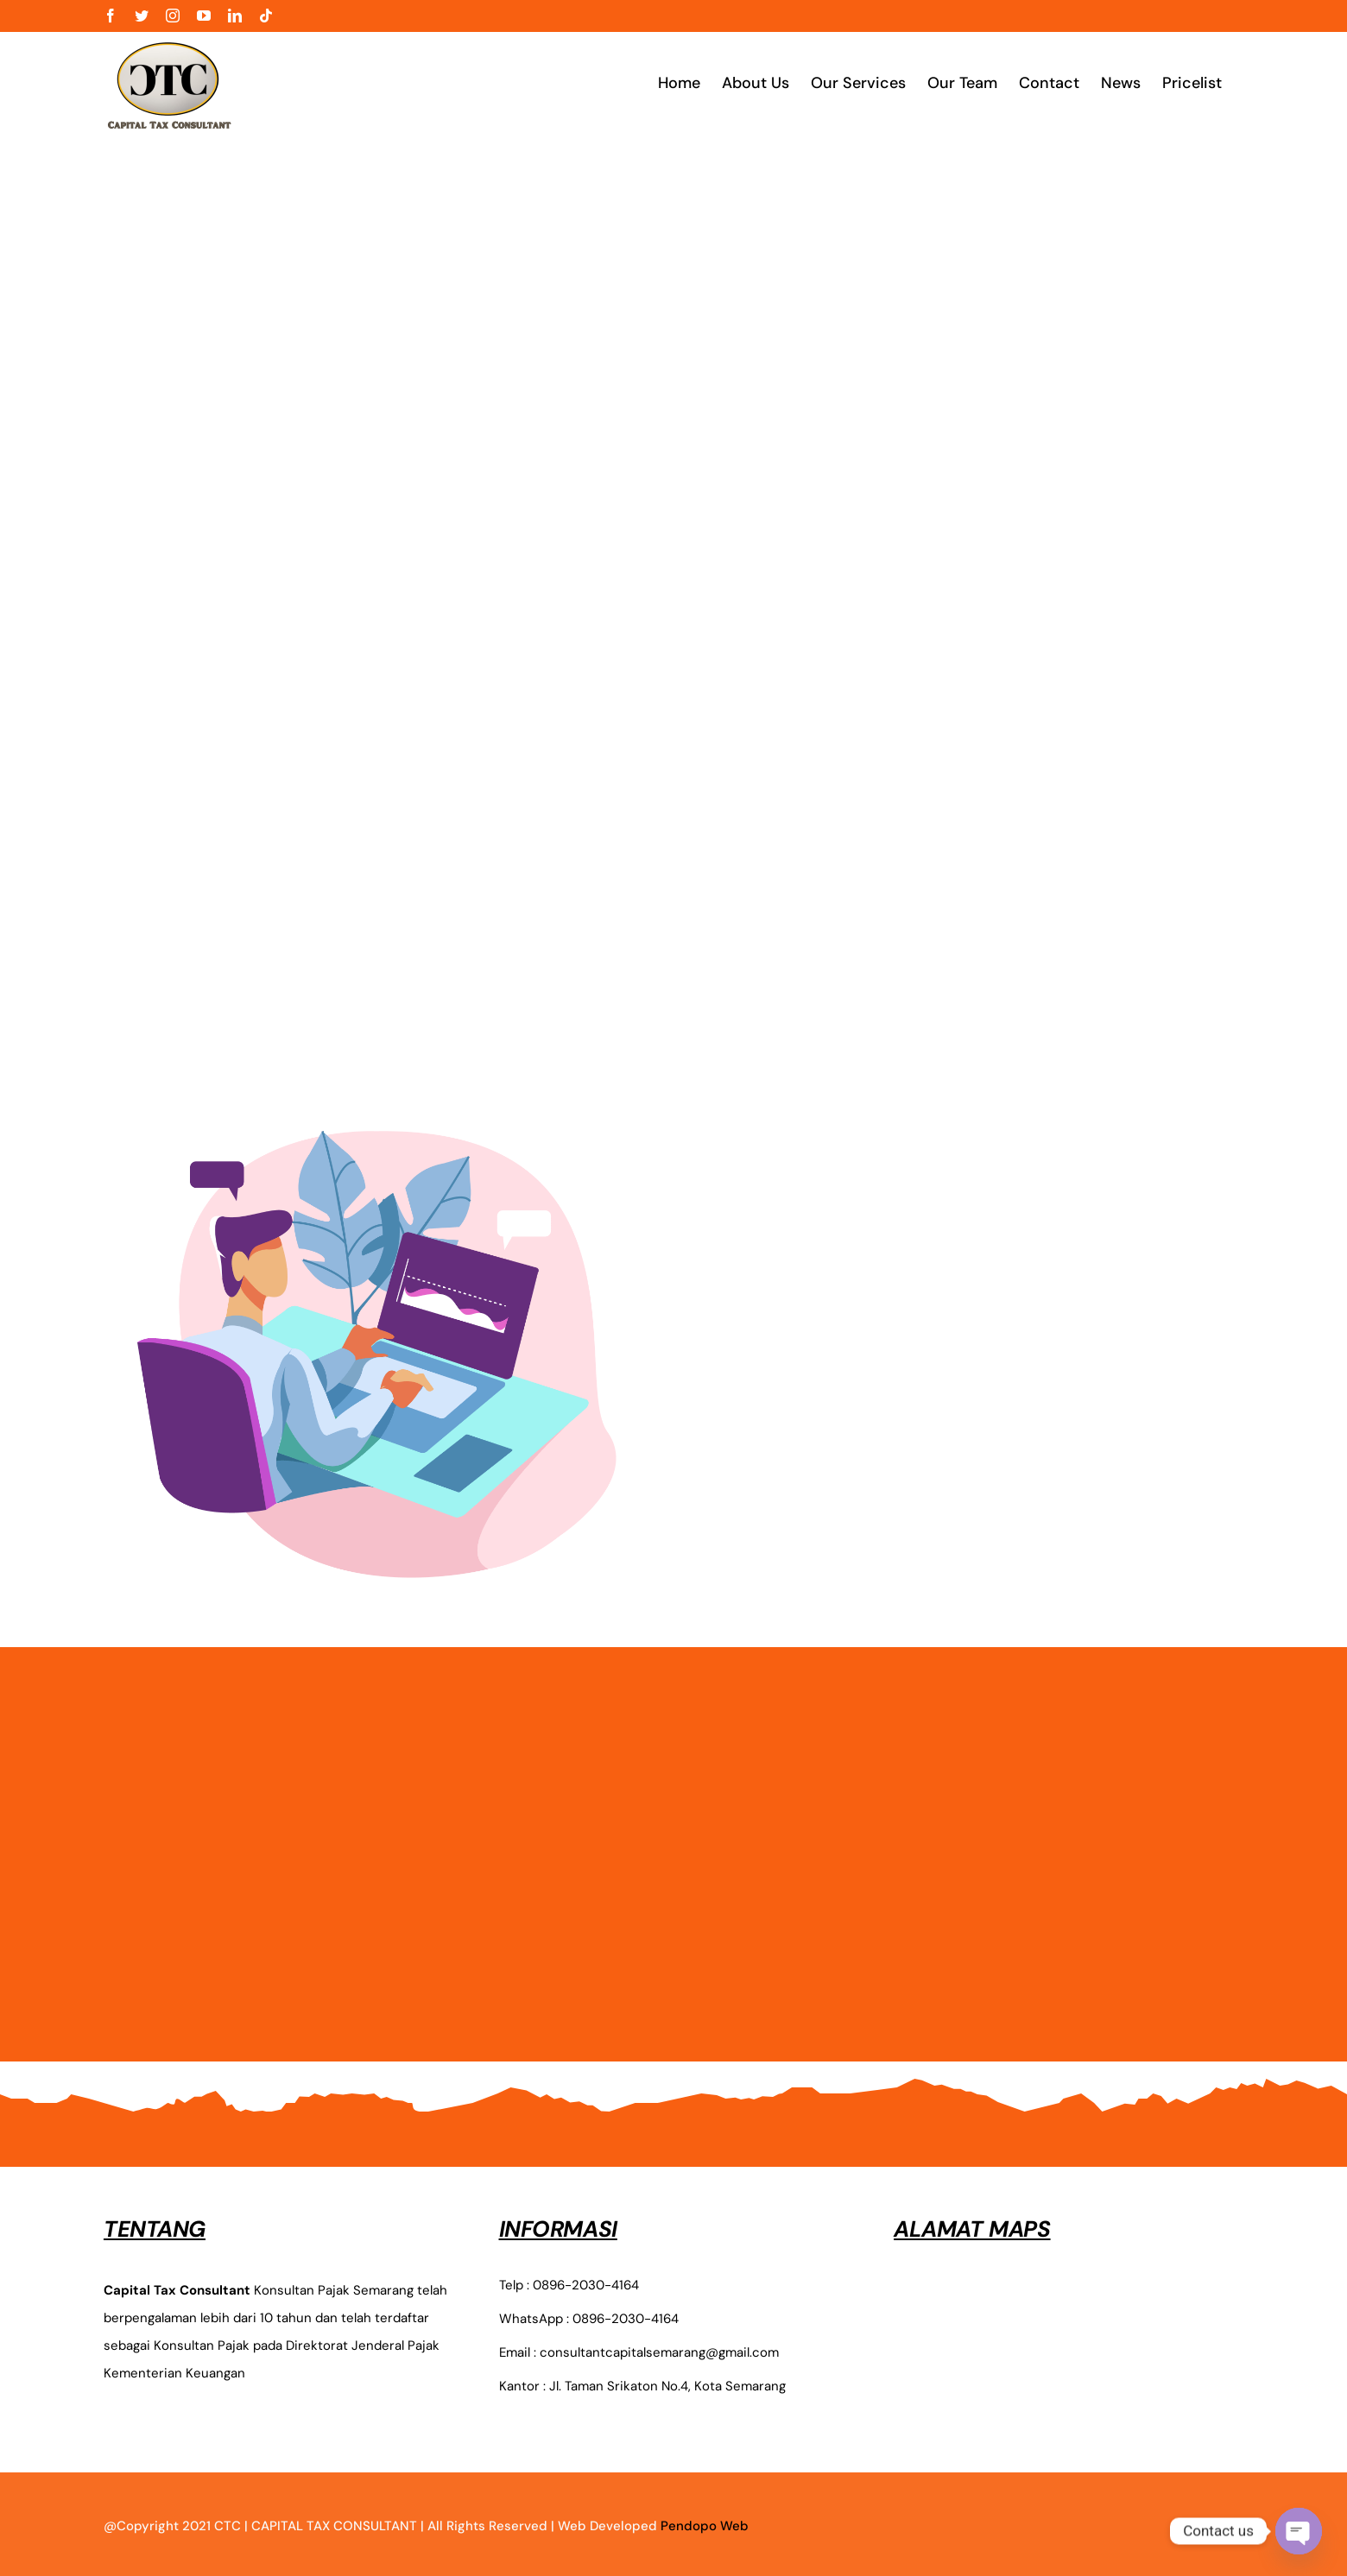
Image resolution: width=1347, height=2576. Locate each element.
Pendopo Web (705, 2526)
